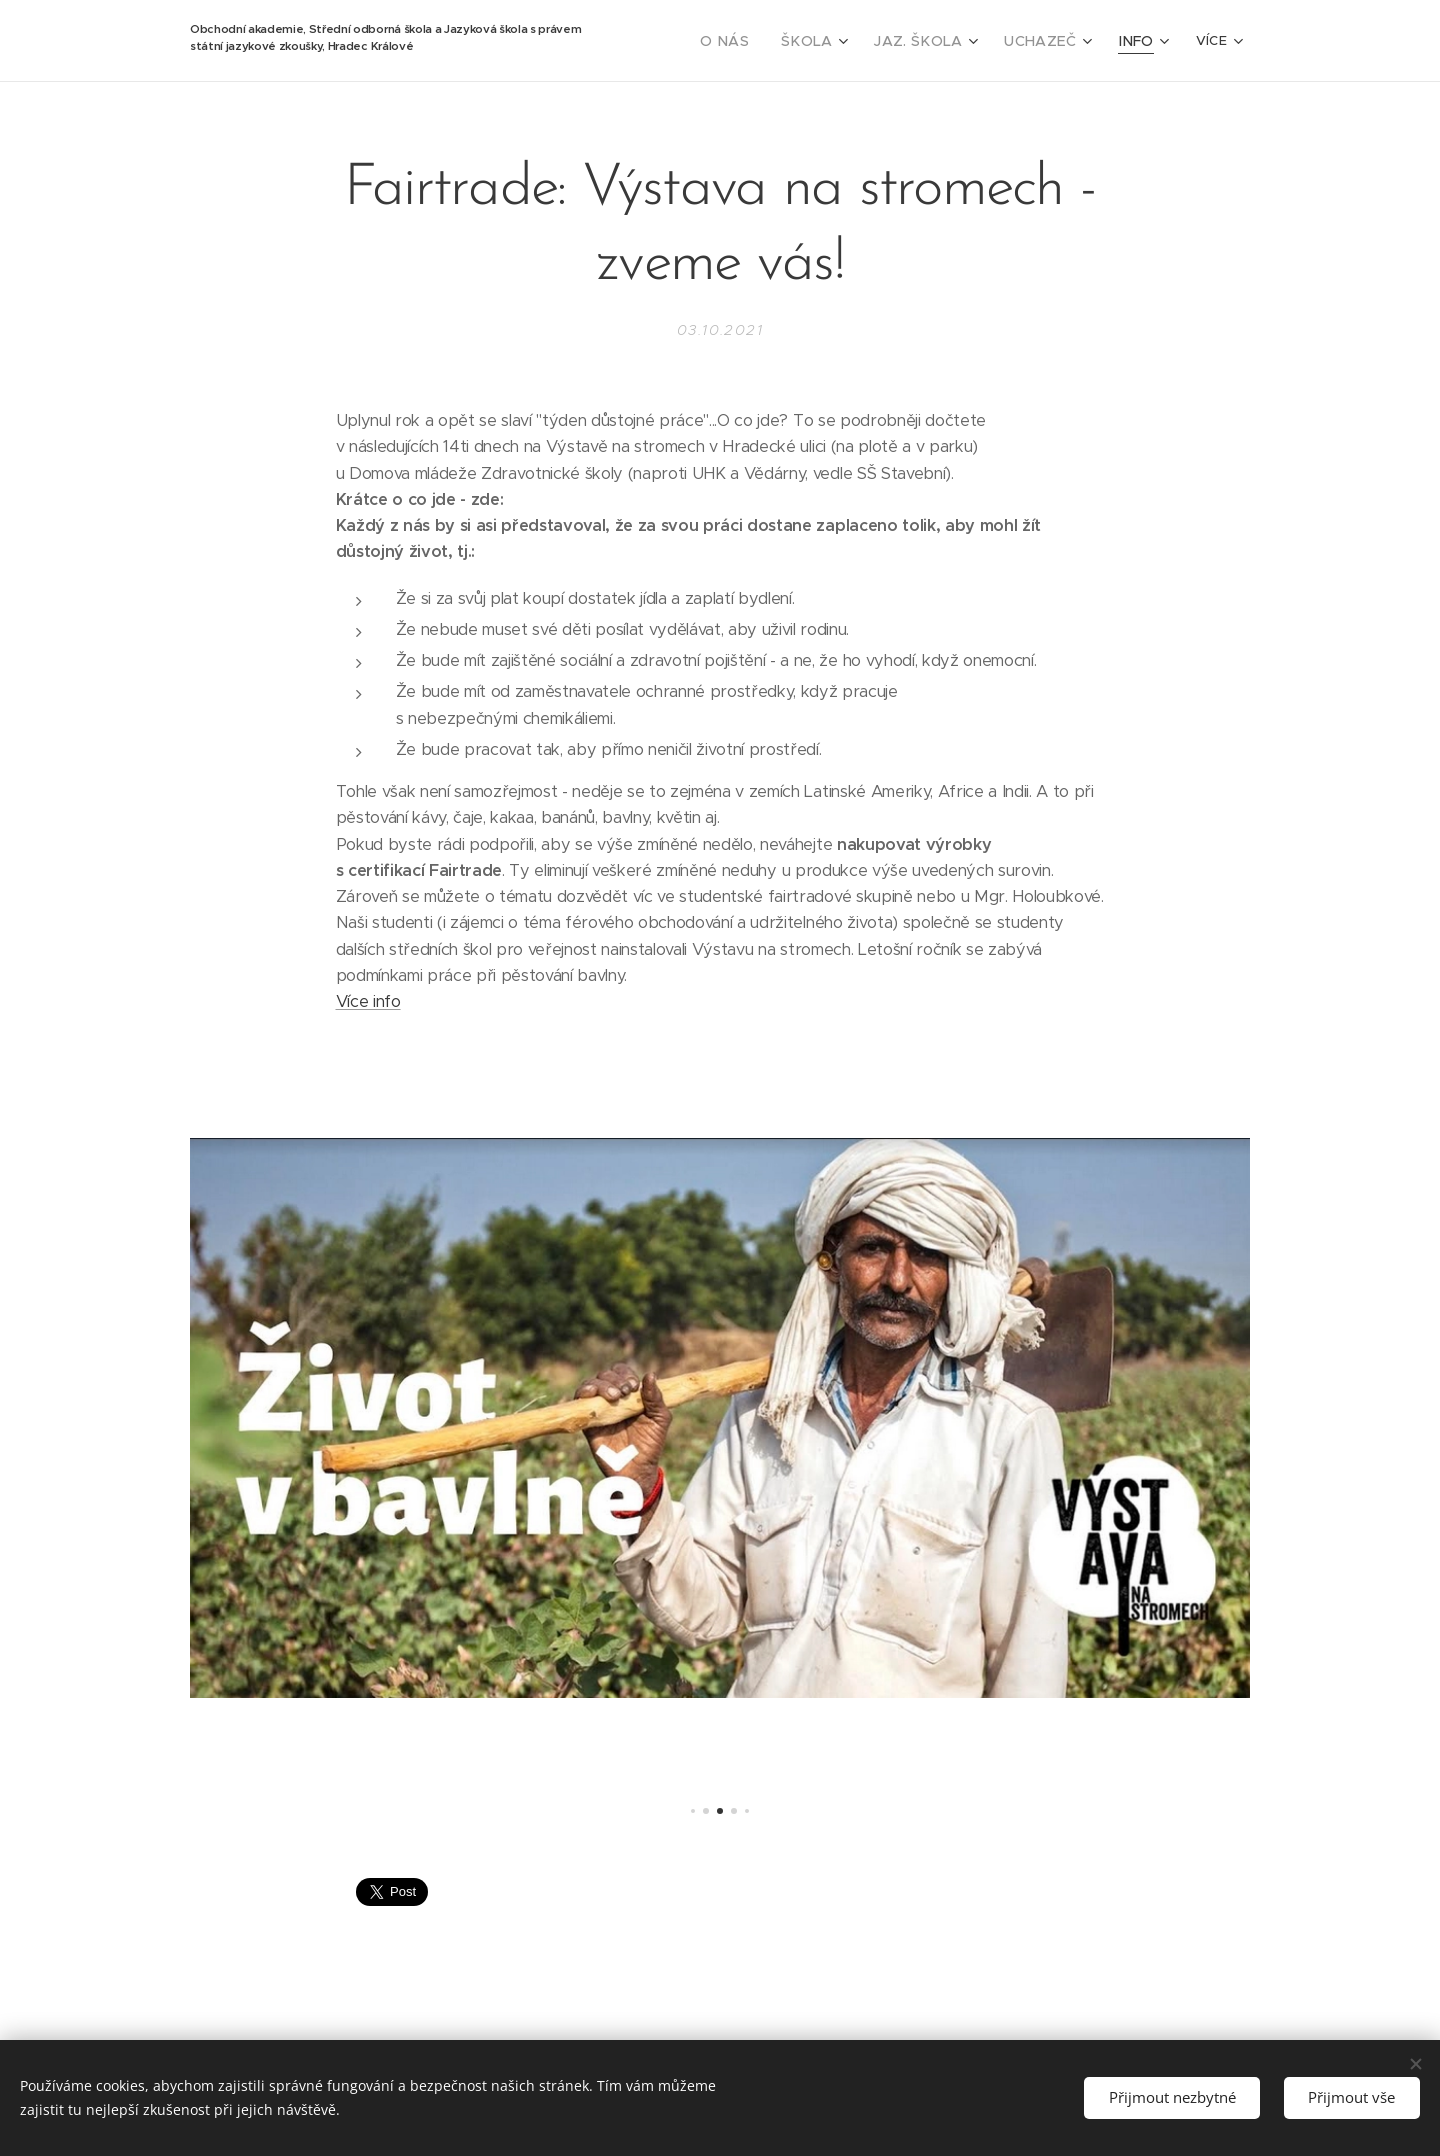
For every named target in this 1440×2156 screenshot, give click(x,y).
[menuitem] (756, 41)
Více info (368, 1001)
